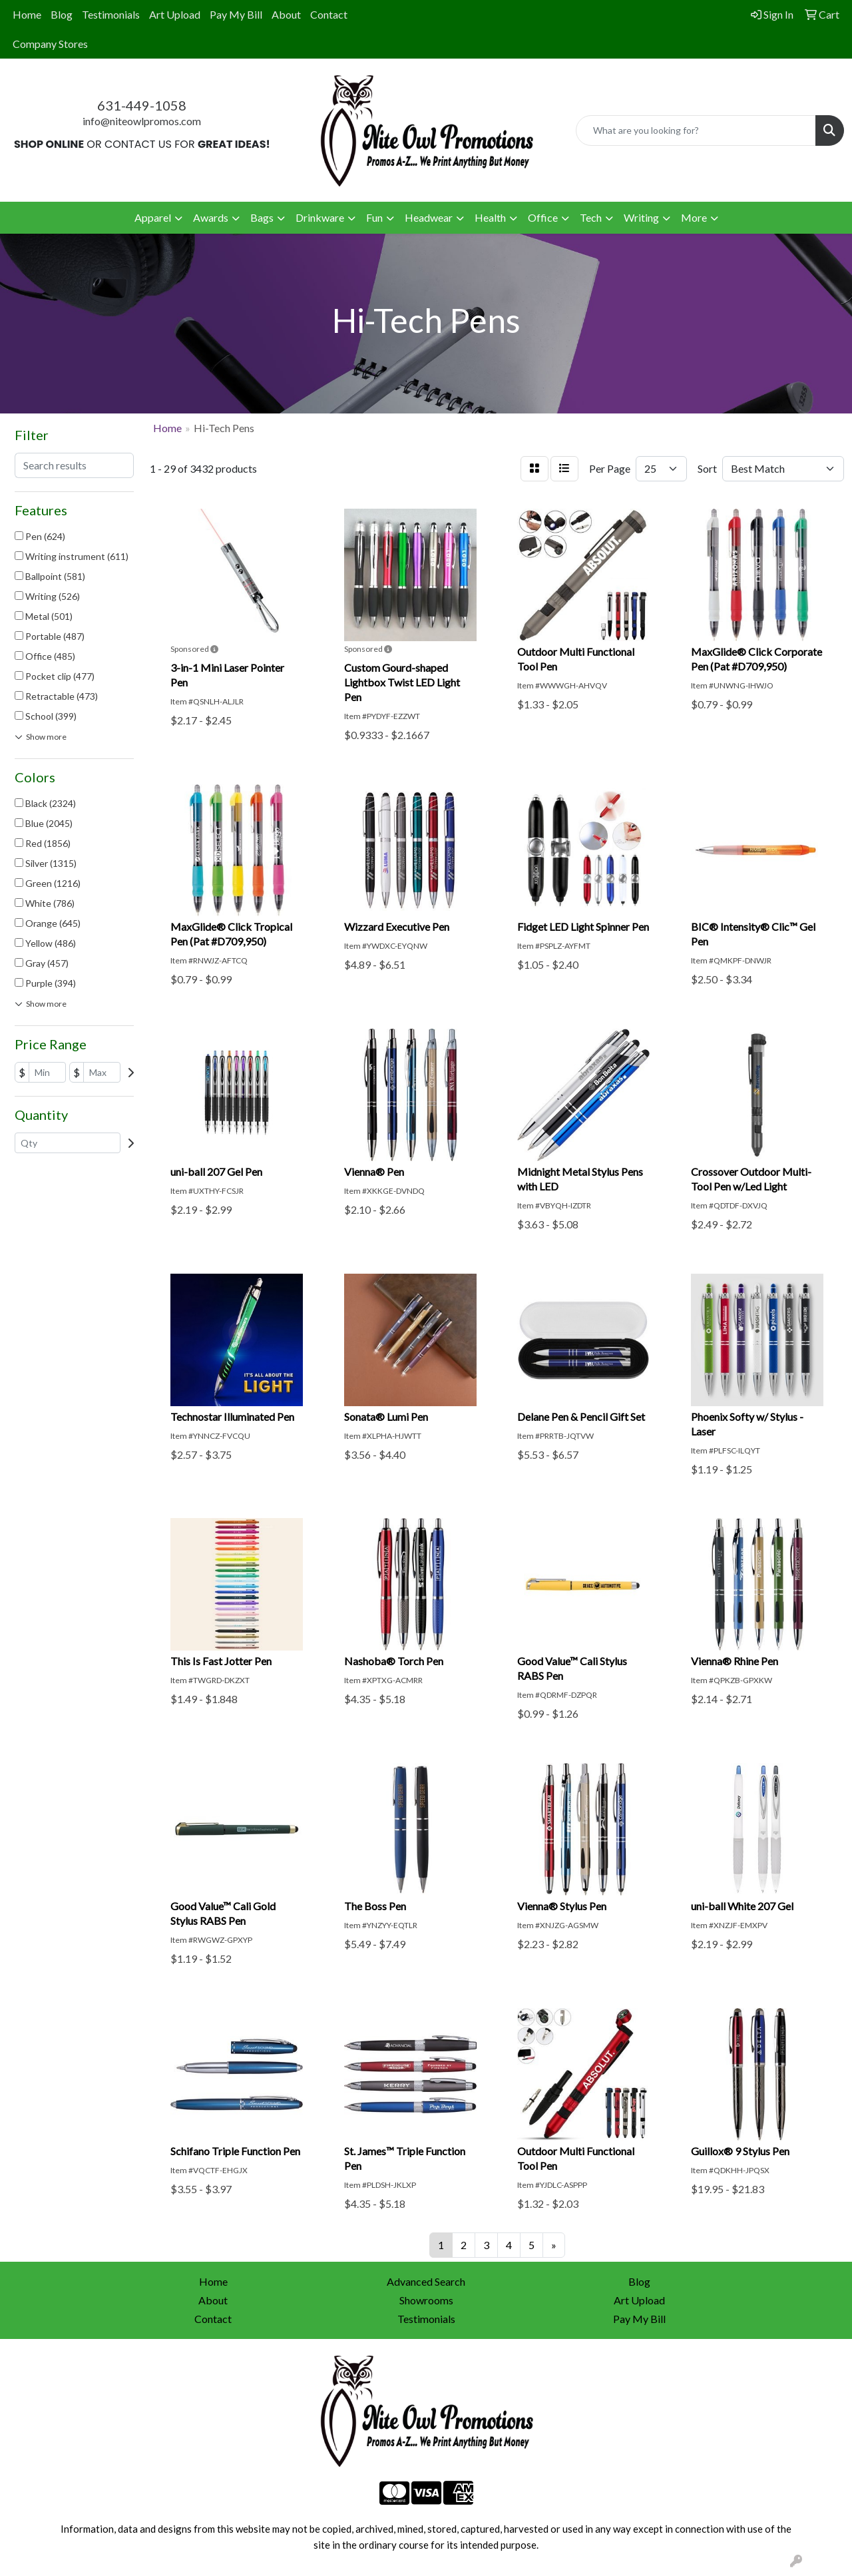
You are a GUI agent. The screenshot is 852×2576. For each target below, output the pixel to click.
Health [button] (490, 217)
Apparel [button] (152, 217)
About (286, 14)
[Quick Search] (696, 130)
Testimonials (111, 14)
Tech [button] (591, 217)
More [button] (694, 217)
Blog (62, 14)
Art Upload (174, 14)
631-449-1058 (141, 105)
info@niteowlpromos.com (142, 121)
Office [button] (543, 217)
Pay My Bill (236, 14)
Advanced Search (426, 2281)
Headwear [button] (429, 217)
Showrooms (426, 2300)
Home (27, 14)
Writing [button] (641, 217)
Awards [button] (210, 217)
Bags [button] (262, 217)
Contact (328, 14)
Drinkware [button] (320, 217)
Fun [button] (374, 217)
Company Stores (50, 43)
